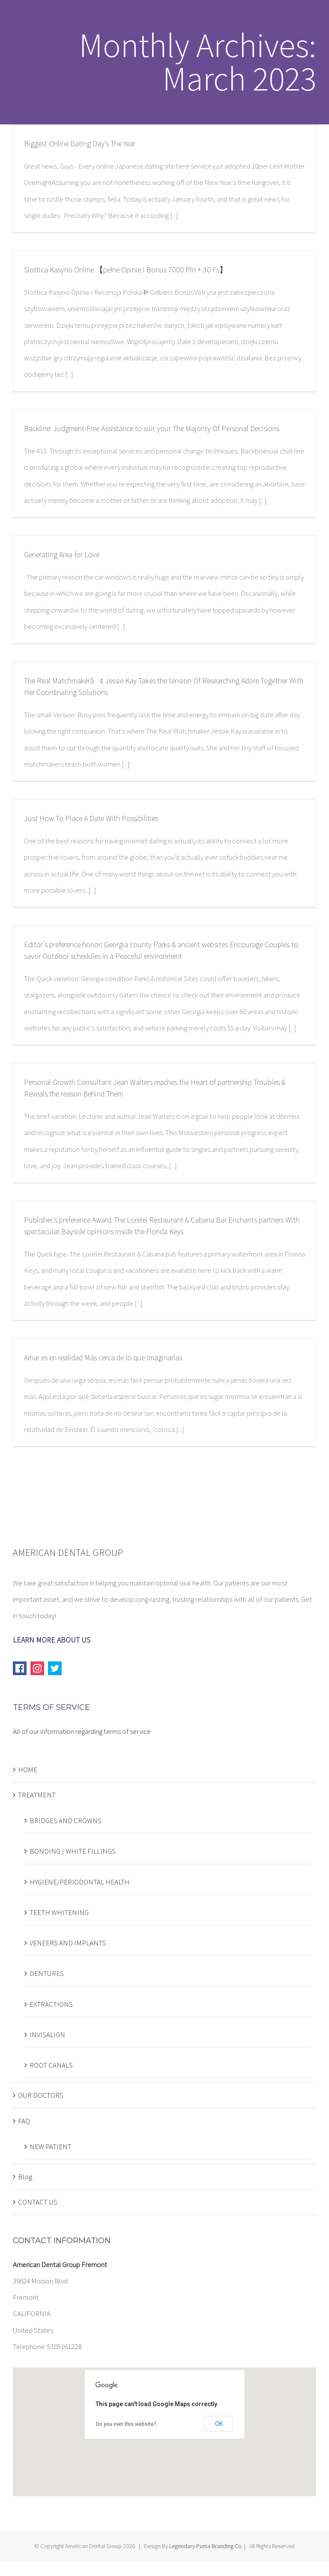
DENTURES (47, 1973)
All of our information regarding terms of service (82, 1731)
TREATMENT (37, 1795)
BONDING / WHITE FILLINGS (73, 1851)
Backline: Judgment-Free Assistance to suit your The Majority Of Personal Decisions (151, 428)
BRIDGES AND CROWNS (66, 1820)
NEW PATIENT (51, 2146)
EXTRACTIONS (51, 2004)
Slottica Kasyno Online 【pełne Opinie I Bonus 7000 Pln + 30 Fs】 (125, 270)
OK (219, 2423)
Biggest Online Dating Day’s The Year (79, 143)
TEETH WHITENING (59, 1912)
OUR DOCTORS (40, 2095)
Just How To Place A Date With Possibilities (91, 818)
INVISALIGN (47, 2034)
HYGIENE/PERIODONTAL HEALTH (80, 1882)
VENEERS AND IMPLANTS (68, 1943)
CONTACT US (37, 2202)
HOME (27, 1769)
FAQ (24, 2121)
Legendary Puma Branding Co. (206, 2546)
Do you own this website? (126, 2424)
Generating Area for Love (61, 554)
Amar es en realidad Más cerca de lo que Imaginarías (103, 1357)
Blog (25, 2176)
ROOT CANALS (51, 2065)
